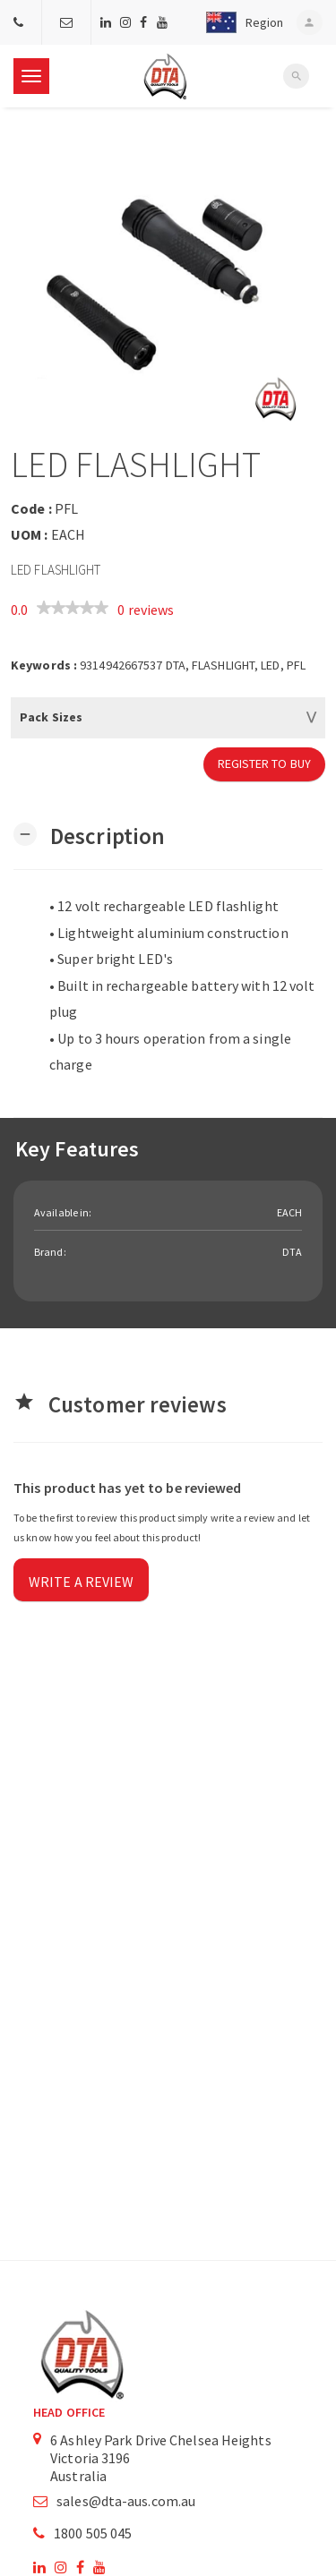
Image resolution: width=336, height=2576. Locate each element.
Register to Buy (265, 763)
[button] (239, 22)
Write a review (81, 1582)
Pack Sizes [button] (51, 717)
